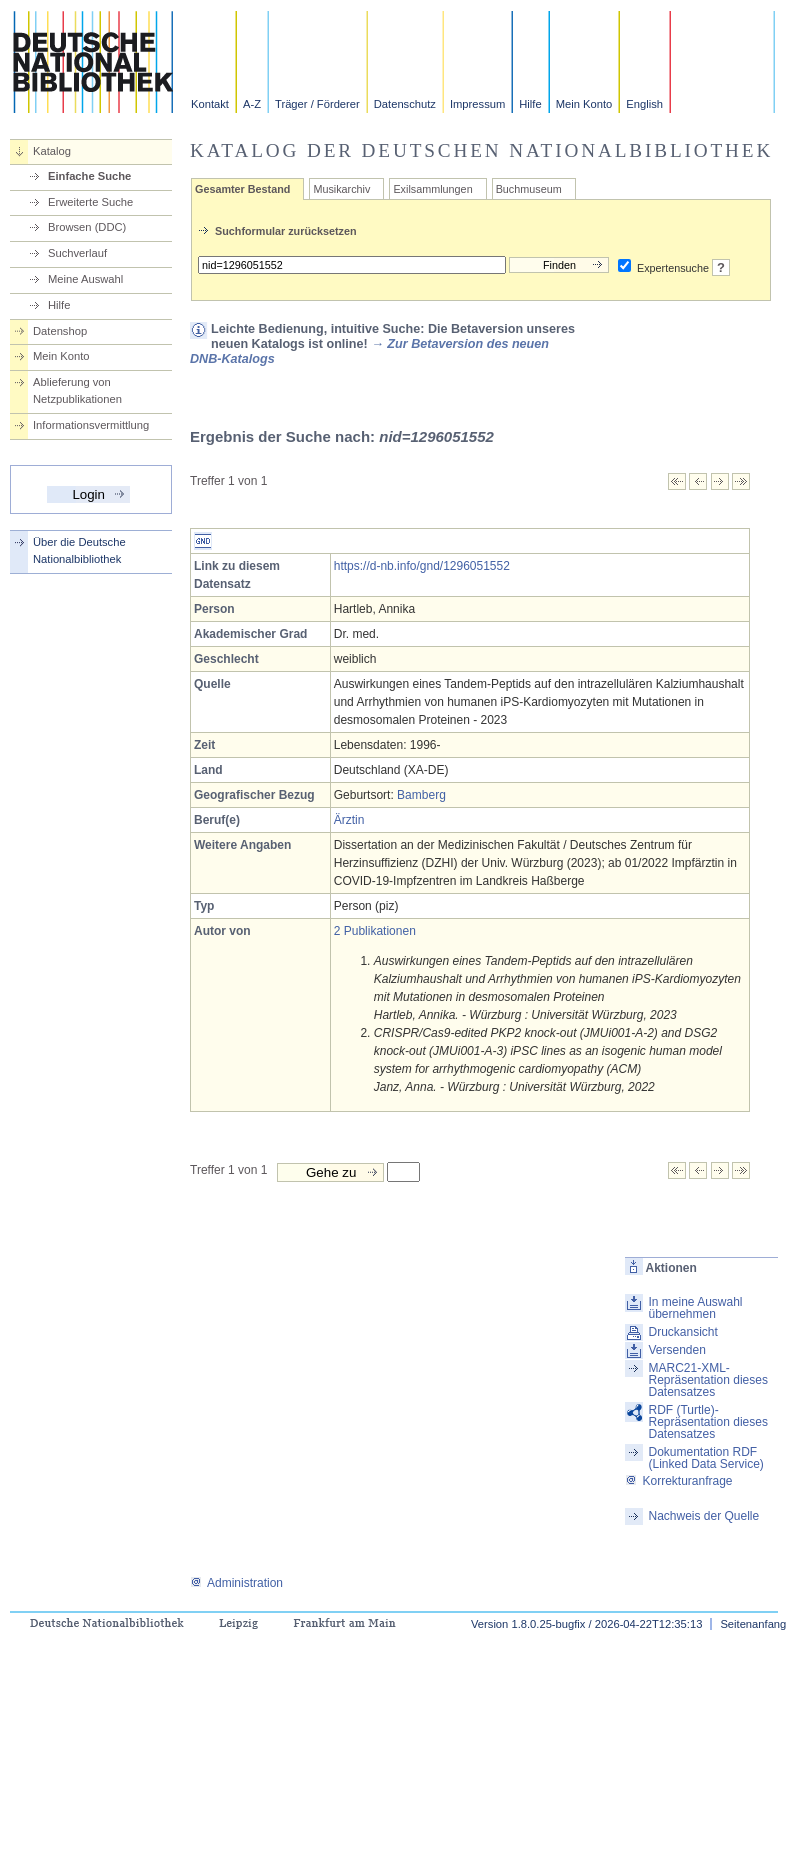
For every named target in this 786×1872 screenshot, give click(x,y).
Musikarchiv (341, 189)
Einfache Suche (89, 176)
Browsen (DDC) (87, 227)
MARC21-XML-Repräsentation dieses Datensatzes (707, 1380)
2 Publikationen (375, 931)
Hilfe (530, 104)
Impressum (477, 104)
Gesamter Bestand (242, 189)
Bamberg (421, 795)
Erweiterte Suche (90, 202)
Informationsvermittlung (91, 425)
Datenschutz (405, 104)
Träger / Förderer (317, 104)
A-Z (252, 104)
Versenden (676, 1350)
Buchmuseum (529, 189)
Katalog (52, 151)
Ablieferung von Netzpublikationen (77, 390)
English (644, 104)
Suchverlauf (77, 253)
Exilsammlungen (432, 189)
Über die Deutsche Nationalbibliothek (79, 550)
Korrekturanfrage (678, 1481)
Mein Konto (584, 104)
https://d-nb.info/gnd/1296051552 (422, 566)
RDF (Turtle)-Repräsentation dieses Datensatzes (707, 1422)
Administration (236, 1583)
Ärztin (349, 820)
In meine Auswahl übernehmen (695, 1308)
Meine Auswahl (85, 279)
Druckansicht (682, 1332)
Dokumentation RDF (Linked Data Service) (705, 1458)
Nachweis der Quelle (703, 1516)
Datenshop (60, 331)
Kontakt (210, 104)
